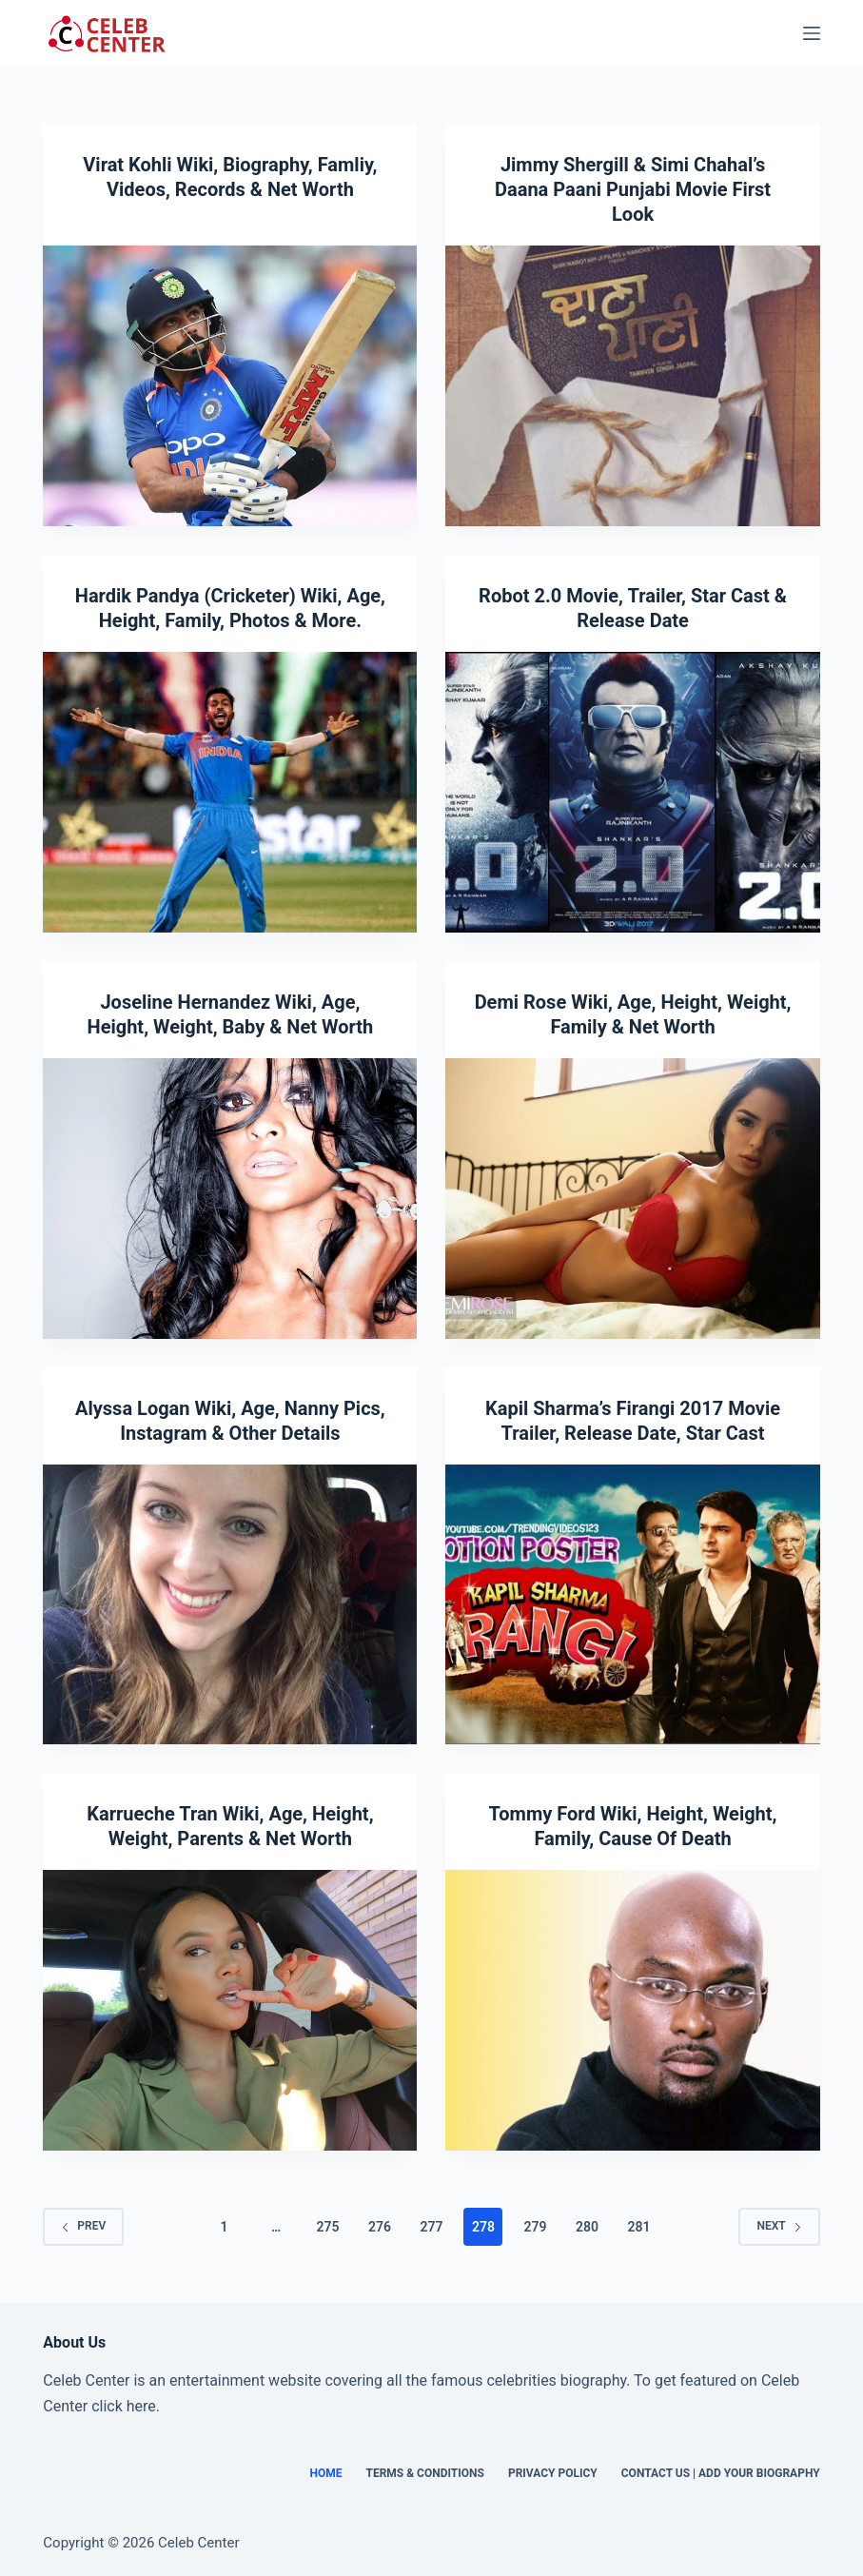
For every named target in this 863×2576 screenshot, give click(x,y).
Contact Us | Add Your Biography (720, 2473)
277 (431, 2226)
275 (328, 2226)
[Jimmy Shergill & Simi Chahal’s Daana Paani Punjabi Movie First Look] (632, 386)
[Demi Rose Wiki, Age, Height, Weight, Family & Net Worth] (632, 1198)
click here (123, 2406)
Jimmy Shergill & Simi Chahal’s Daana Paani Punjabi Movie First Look (633, 189)
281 (638, 2226)
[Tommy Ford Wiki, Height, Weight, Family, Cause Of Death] (632, 2010)
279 (534, 2226)
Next (778, 2225)
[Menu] (811, 33)
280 (587, 2226)
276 (379, 2226)
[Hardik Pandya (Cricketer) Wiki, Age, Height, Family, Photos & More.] (230, 792)
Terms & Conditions (424, 2473)
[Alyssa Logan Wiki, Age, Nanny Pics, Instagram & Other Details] (230, 1605)
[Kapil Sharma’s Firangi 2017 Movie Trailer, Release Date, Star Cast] (632, 1605)
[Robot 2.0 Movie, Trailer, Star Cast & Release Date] (632, 792)
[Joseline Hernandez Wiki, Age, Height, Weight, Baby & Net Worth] (230, 1198)
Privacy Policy (553, 2473)
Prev (83, 2225)
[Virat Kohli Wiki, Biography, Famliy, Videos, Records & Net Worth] (230, 386)
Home (325, 2473)
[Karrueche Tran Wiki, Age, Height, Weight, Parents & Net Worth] (230, 2010)
